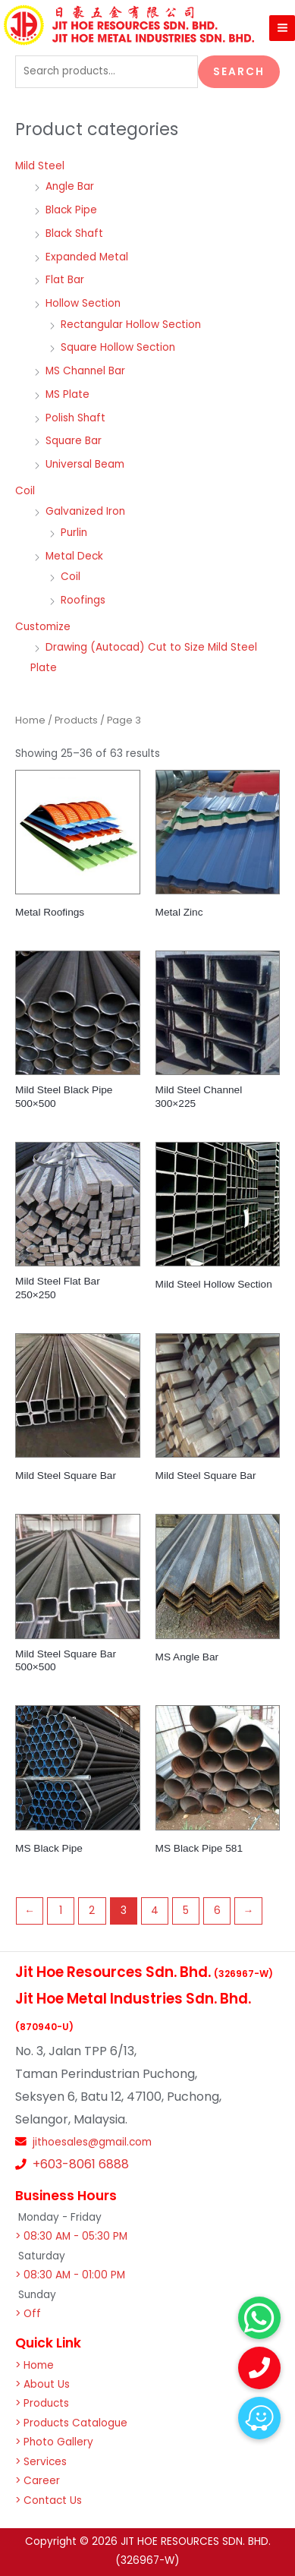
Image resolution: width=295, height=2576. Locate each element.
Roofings (83, 600)
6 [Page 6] (217, 1910)
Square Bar (74, 441)
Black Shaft (74, 233)
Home (30, 720)
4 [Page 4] (154, 1910)
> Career (37, 2481)
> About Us (42, 2384)
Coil (25, 491)
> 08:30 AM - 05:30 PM (71, 2236)
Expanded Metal (87, 257)
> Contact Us (48, 2500)
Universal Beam (85, 464)
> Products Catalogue (71, 2423)
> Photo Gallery (54, 2442)
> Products (42, 2403)
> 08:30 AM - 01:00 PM (70, 2275)
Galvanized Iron (85, 511)
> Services (41, 2462)
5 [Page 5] (186, 1910)
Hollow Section (83, 303)
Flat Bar (65, 280)
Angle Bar (70, 186)
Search (239, 72)
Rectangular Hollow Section (131, 324)
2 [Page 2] (92, 1910)
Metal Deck (74, 556)
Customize (43, 627)
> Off (28, 2313)
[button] (259, 2418)
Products (76, 720)
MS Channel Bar (85, 371)
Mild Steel (39, 166)
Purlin (74, 532)
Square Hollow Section (118, 347)
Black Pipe (71, 210)
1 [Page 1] (60, 1910)
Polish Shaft (75, 418)
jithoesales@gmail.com (92, 2142)
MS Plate (67, 394)
